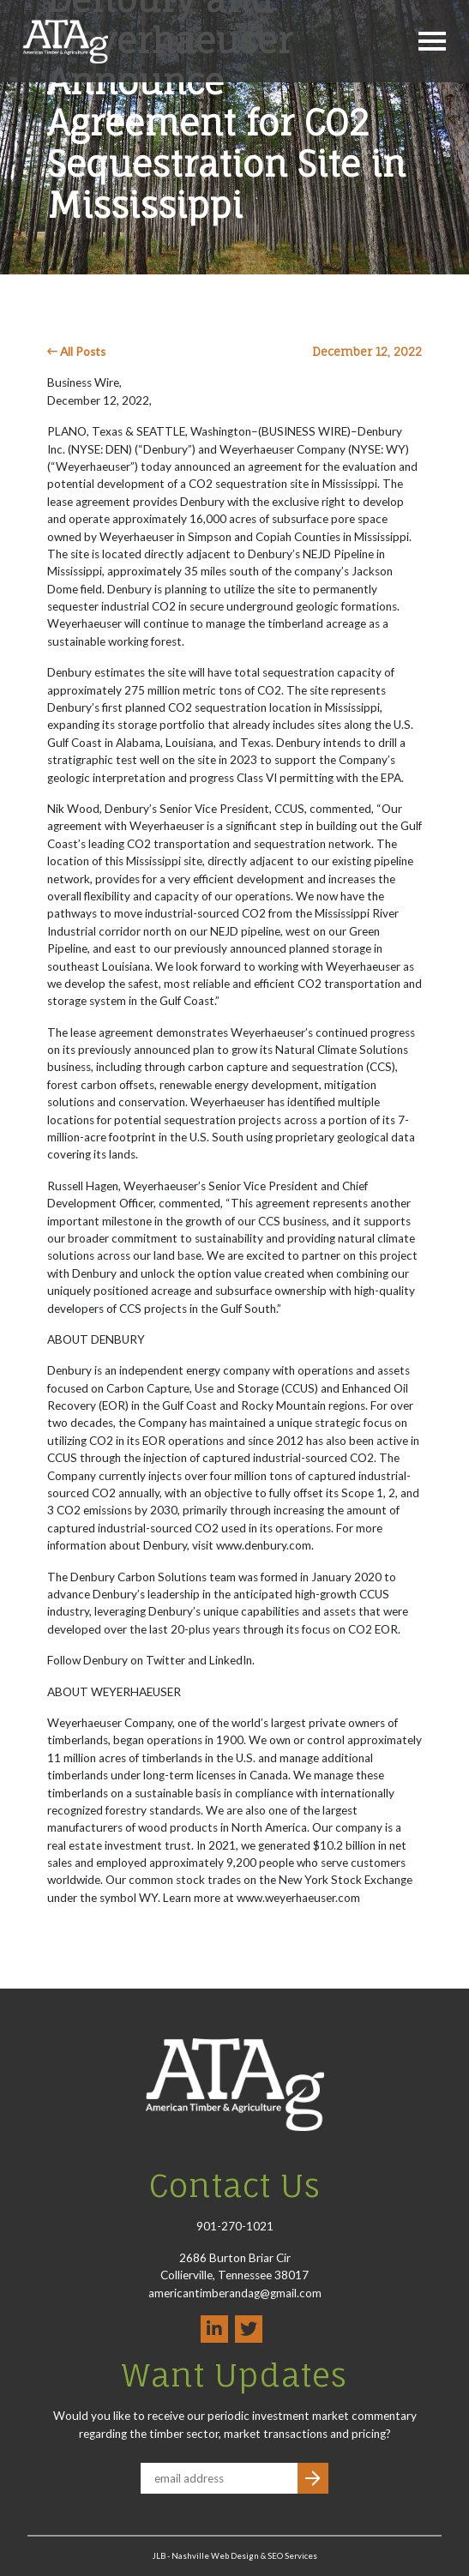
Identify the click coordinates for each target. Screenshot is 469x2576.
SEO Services (292, 2556)
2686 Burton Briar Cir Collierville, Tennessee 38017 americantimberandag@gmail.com (235, 2275)
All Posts (76, 351)
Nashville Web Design (215, 2556)
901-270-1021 (235, 2226)
